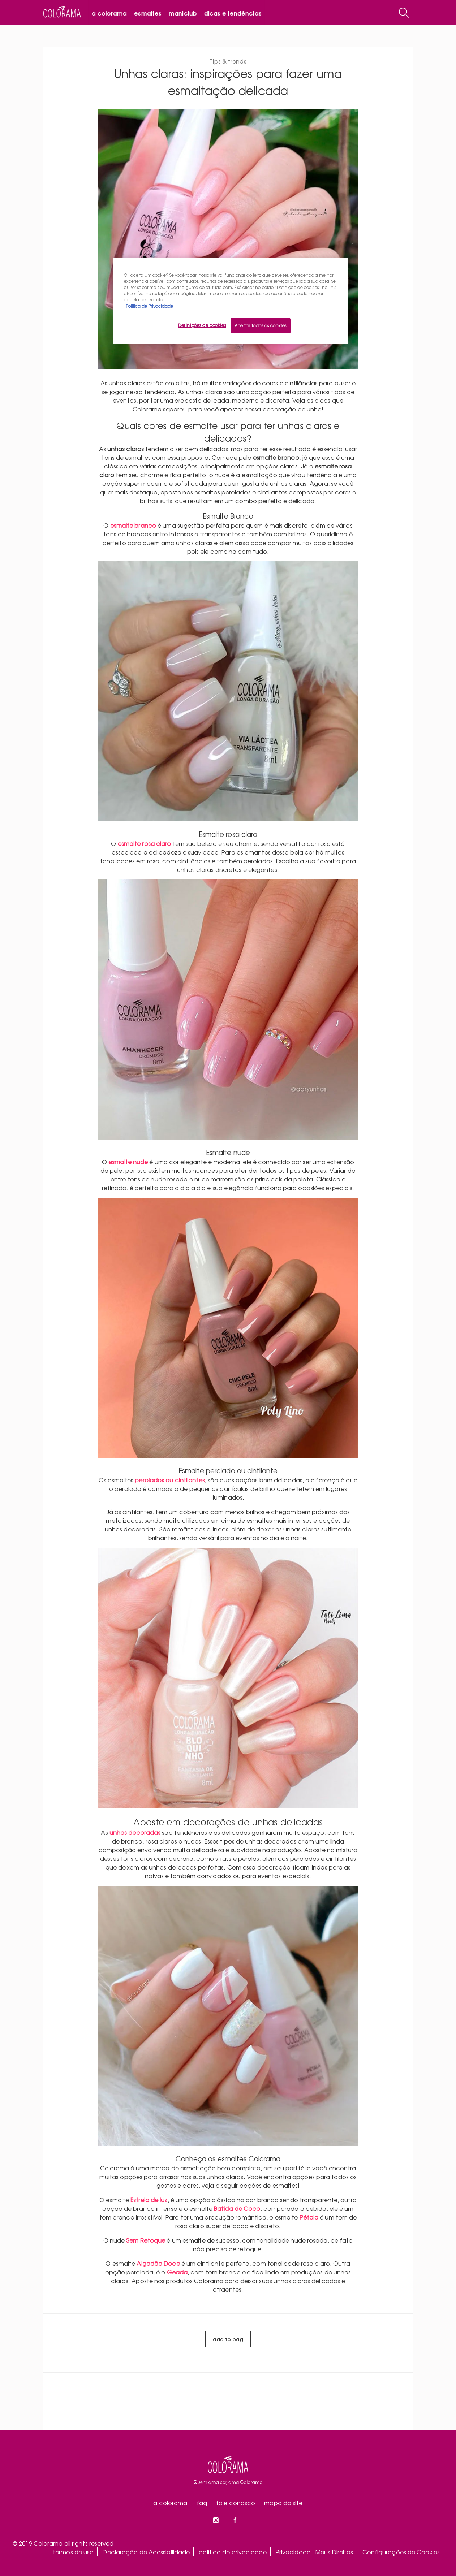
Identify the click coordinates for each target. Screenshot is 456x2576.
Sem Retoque (145, 2240)
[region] (230, 301)
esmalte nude (128, 1161)
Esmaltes (148, 12)
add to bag (228, 2339)
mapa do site (283, 2502)
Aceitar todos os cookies (261, 325)
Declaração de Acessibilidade (146, 2551)
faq (202, 2502)
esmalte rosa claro (144, 843)
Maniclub (183, 12)
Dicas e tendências (233, 12)
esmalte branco (133, 525)
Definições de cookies (202, 325)
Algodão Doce (158, 2263)
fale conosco (235, 2502)
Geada (177, 2272)
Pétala (309, 2217)
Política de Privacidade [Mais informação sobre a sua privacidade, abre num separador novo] (149, 306)
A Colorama (109, 12)
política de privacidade (232, 2551)
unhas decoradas (135, 1832)
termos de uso (73, 2551)
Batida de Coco (237, 2208)
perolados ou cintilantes (170, 1479)
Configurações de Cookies (401, 2551)
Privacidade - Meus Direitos (314, 2551)
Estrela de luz (148, 2199)
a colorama (170, 2502)
